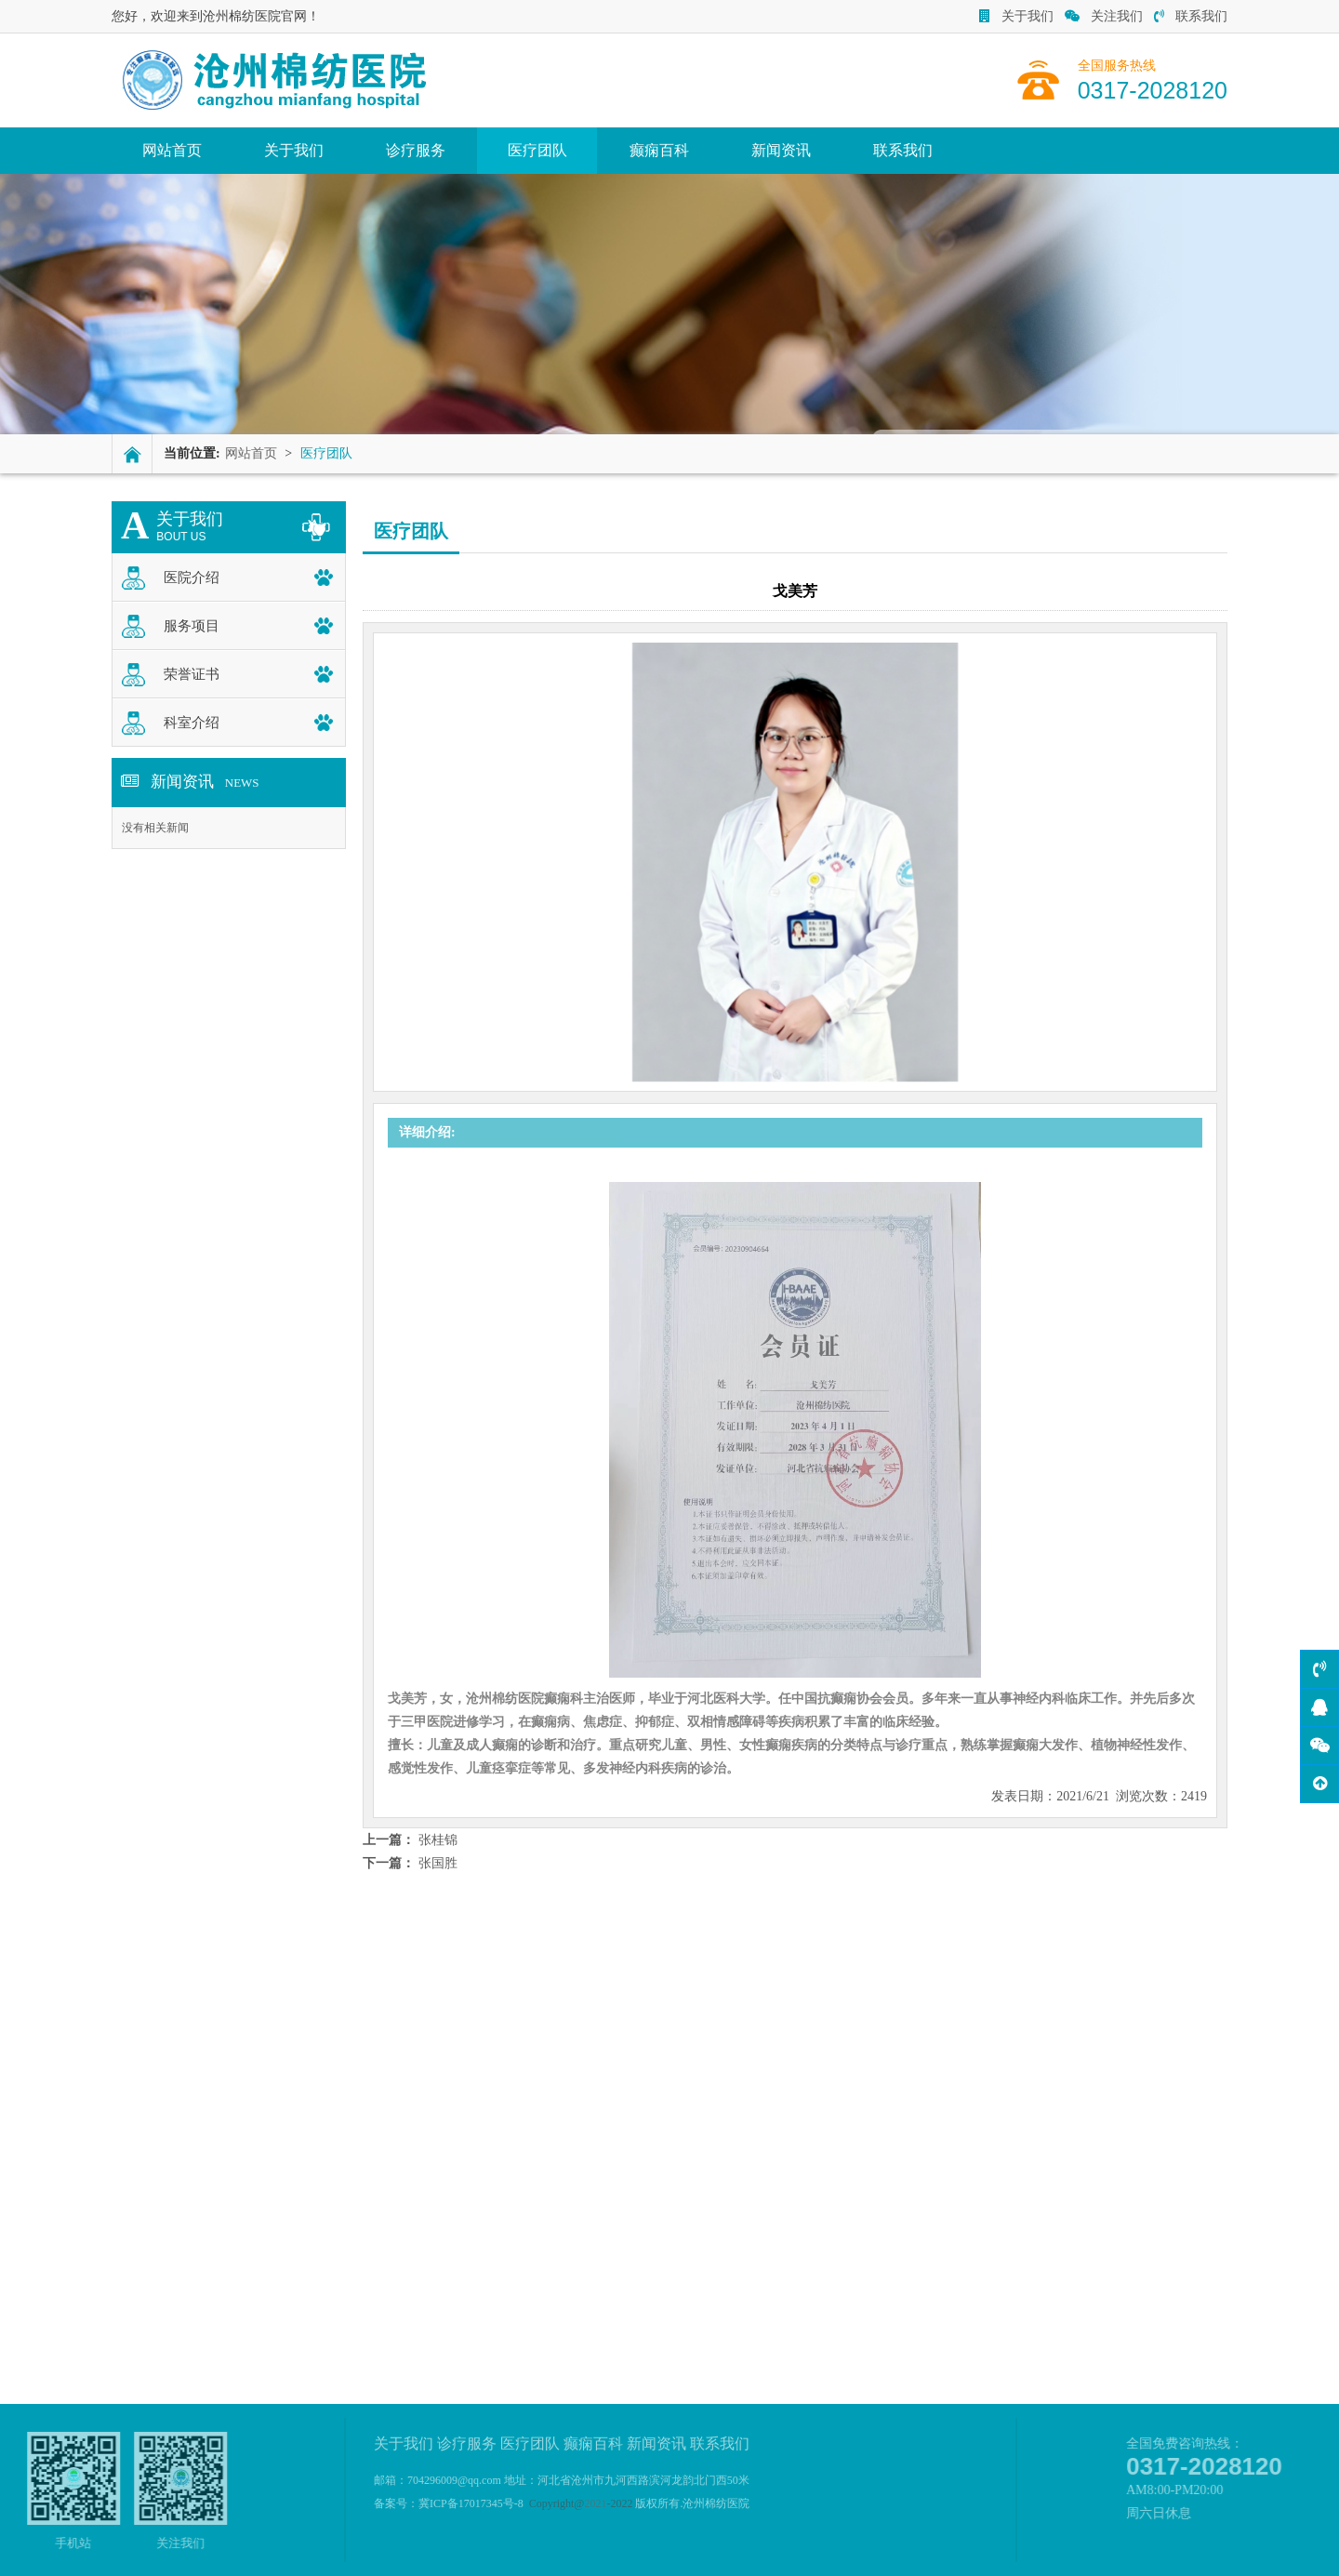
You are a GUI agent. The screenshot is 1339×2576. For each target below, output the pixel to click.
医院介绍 (191, 577)
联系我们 (1190, 16)
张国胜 (437, 1863)
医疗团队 (537, 150)
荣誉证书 (191, 674)
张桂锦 (437, 1840)
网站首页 (172, 150)
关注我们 (1104, 16)
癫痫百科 (659, 150)
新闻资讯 (781, 150)
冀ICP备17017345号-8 (471, 2503)
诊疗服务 (415, 150)
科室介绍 (191, 722)
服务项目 (191, 625)
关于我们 (1016, 16)
